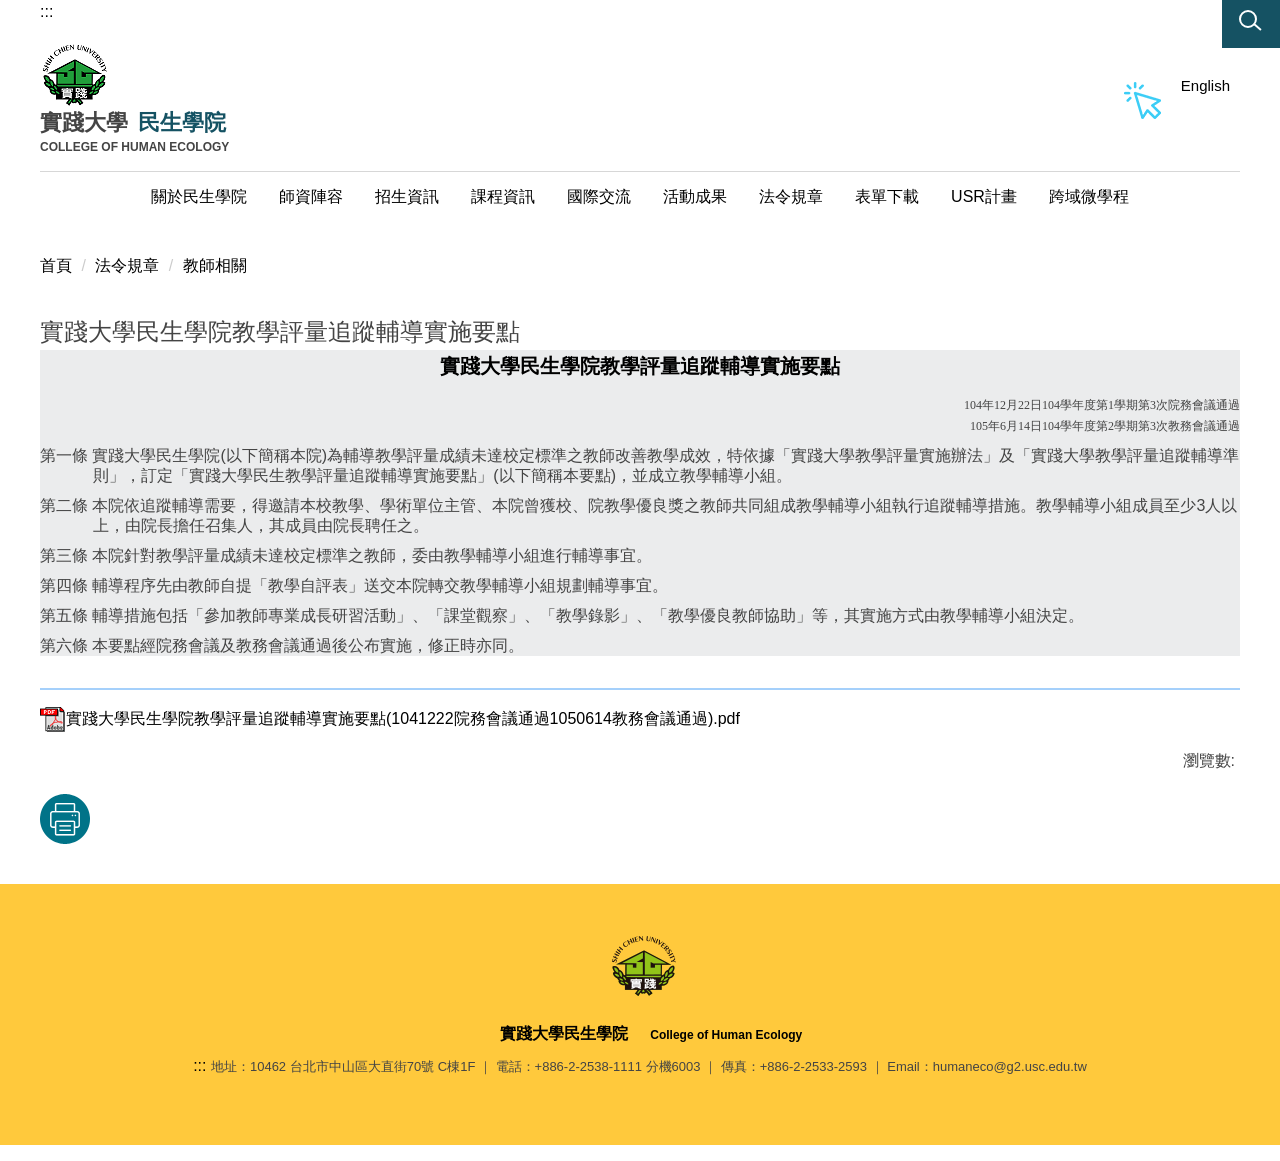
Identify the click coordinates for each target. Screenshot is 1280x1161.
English (1205, 85)
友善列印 (65, 819)
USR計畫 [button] (984, 196)
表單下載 (887, 196)
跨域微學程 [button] (1089, 196)
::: (46, 11)
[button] (1251, 24)
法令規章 (127, 265)
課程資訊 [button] (503, 196)
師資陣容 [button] (311, 196)
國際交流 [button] (599, 196)
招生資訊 (407, 196)
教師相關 (215, 265)
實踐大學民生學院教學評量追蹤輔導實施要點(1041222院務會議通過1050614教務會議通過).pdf (390, 718)
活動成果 (695, 196)
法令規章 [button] (791, 196)
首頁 (56, 265)
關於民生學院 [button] (199, 196)
